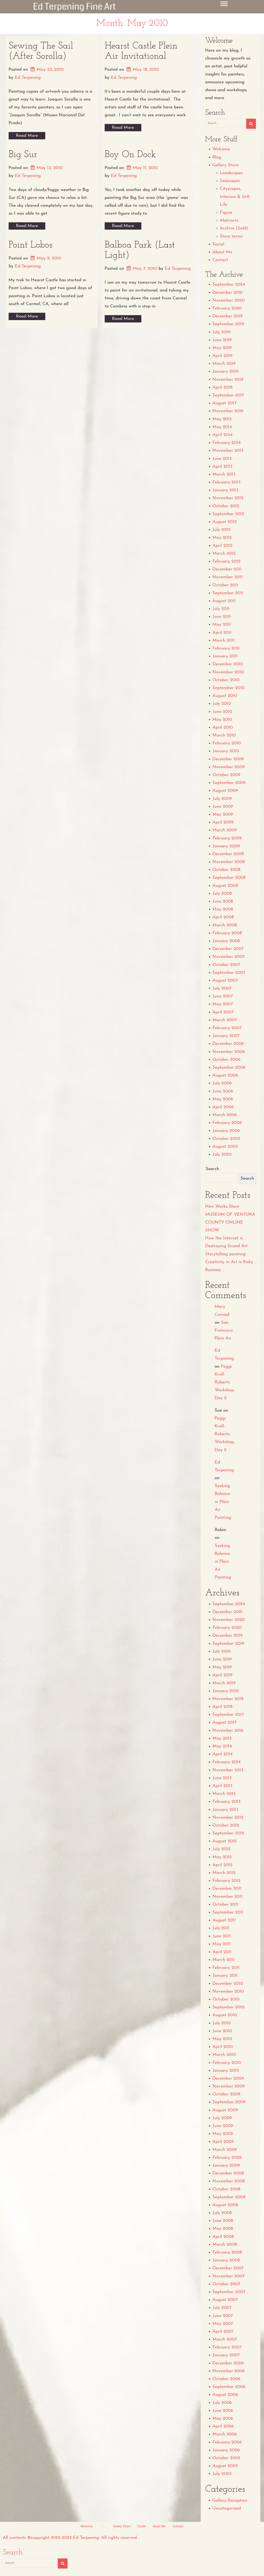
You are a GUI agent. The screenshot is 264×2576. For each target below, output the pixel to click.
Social (218, 243)
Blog (216, 156)
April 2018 (222, 386)
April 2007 (223, 1011)
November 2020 (228, 299)
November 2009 (228, 766)
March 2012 (224, 552)
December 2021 (227, 291)
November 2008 (228, 861)
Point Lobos (30, 245)
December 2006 (228, 1043)
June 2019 (222, 339)
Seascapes (230, 180)
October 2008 (226, 869)
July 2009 (222, 798)
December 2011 (227, 568)
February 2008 (227, 932)
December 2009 (228, 758)
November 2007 (228, 956)
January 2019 (225, 370)
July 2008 (222, 892)
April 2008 (223, 916)
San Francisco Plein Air (224, 1329)
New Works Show (222, 1205)
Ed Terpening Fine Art (74, 7)
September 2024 (228, 283)
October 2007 (226, 964)
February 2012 (226, 560)
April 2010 (222, 726)
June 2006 (222, 1090)
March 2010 (224, 734)
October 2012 (225, 505)
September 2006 (228, 1066)
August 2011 (224, 600)
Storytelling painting (225, 1253)
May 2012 (222, 536)
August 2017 (224, 402)
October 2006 (226, 1059)
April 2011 (222, 632)
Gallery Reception (229, 2499)
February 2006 (227, 1122)
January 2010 (225, 750)
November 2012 (227, 497)
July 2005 (222, 1153)
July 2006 (222, 1082)
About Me (222, 251)
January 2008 (226, 940)
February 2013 (226, 481)
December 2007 (228, 948)
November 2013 (227, 450)
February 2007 (227, 1027)
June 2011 (221, 616)
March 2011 (223, 639)
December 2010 (227, 663)
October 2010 (225, 679)
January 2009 (226, 845)
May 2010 (222, 719)
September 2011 (227, 592)
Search (212, 1168)
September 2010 (228, 687)
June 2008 (222, 900)
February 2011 (226, 647)
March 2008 (224, 924)
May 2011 (221, 623)
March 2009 (224, 829)
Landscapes (231, 172)
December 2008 (228, 853)
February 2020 (227, 307)
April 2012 (222, 545)
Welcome (221, 148)
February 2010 (226, 742)
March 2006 (224, 1114)
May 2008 (222, 908)
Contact (220, 259)
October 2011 (225, 584)
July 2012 (221, 529)
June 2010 (222, 711)
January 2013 (225, 489)
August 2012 (224, 521)
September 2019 (228, 323)
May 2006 (222, 1098)
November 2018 (227, 378)
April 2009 (223, 821)
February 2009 (227, 837)
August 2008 (225, 885)
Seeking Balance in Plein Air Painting (223, 1501)
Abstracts (229, 219)
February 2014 (226, 442)
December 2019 (227, 315)
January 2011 (225, 655)
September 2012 (228, 513)
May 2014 (222, 426)
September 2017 (228, 394)
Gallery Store (225, 164)
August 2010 (224, 695)
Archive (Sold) (234, 227)
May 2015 (222, 418)
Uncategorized (226, 2507)
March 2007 (224, 1019)
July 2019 (221, 331)
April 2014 (222, 434)
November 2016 (227, 410)
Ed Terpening (28, 77)
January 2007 (226, 1035)
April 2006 (223, 1106)
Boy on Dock (130, 154)
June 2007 (222, 995)
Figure (226, 211)
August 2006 (225, 1074)
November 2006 (228, 1051)
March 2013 (224, 473)
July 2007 (222, 987)
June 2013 (222, 458)
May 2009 (222, 813)
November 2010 (228, 671)
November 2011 (227, 576)
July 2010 (221, 703)
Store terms (231, 235)
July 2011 (221, 608)
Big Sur (23, 154)
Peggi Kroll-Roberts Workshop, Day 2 (225, 1381)
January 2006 (226, 1130)
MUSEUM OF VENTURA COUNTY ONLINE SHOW (230, 1221)
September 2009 (228, 782)
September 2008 (228, 877)
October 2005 (226, 1138)
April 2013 (222, 465)
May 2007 (222, 1003)
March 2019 (224, 363)
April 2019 (222, 355)
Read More (27, 135)
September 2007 (228, 972)
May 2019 (222, 347)
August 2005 (225, 1146)
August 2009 (225, 790)
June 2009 (222, 805)
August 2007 (225, 979)
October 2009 (226, 774)
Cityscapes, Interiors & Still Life (234, 196)
